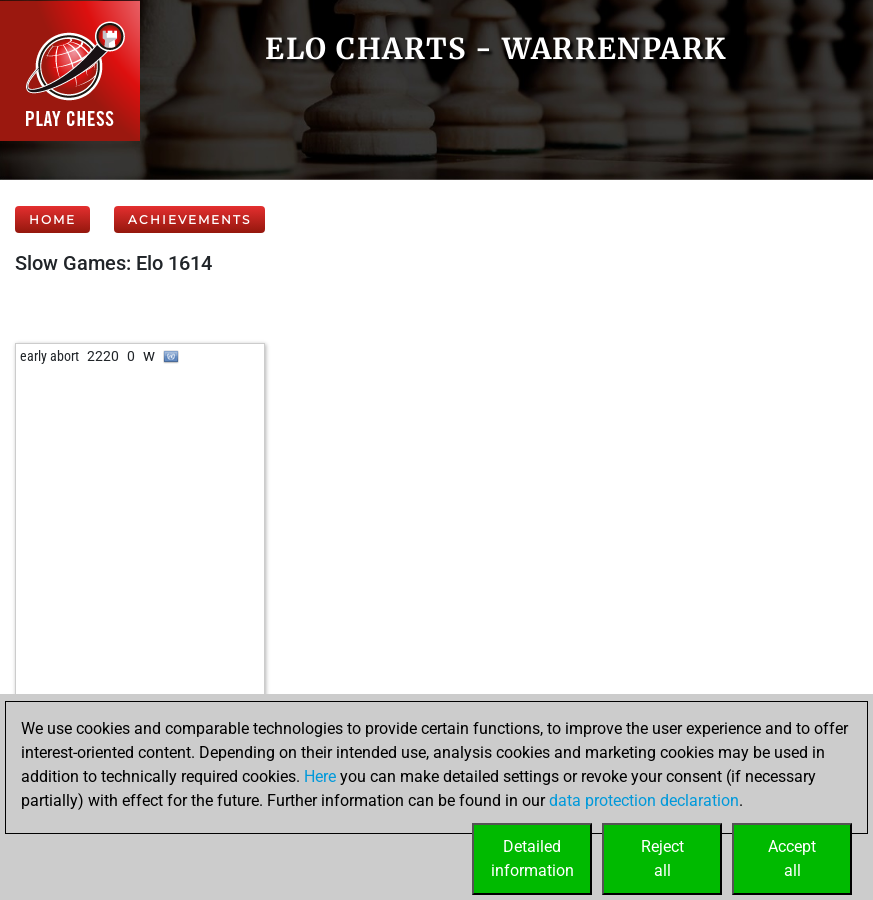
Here (320, 776)
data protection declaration (644, 800)
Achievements (189, 219)
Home (52, 219)
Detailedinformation (532, 858)
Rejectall (662, 858)
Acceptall (792, 858)
